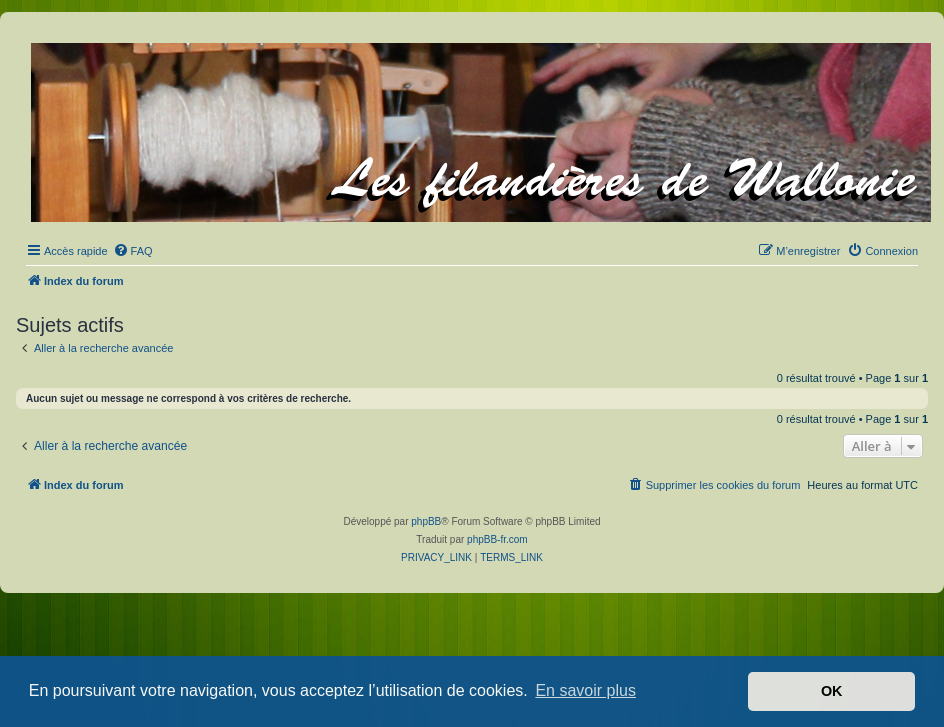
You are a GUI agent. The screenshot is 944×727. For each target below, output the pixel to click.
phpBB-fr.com (497, 539)
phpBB (426, 521)
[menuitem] (133, 251)
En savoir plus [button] (585, 690)
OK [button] (832, 691)
